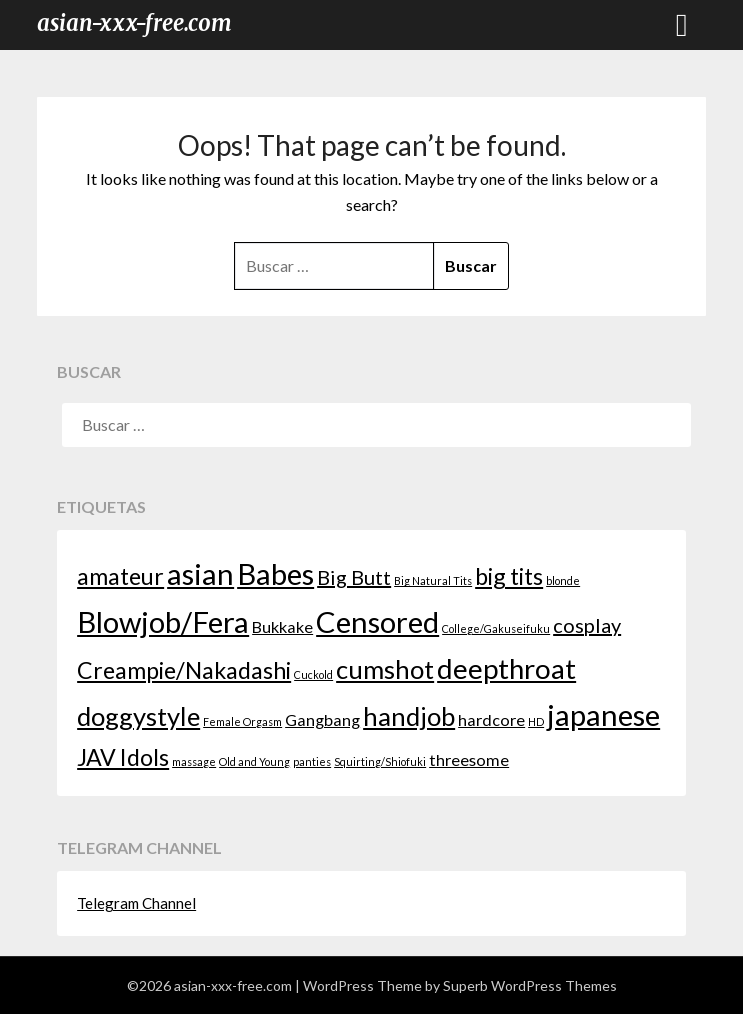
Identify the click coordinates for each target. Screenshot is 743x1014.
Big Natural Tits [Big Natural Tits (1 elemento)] (433, 580)
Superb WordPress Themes (530, 985)
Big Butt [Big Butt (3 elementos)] (354, 577)
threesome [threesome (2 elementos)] (469, 759)
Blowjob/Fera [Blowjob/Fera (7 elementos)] (163, 621)
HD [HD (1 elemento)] (536, 721)
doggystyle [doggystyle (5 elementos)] (138, 716)
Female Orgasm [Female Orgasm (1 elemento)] (242, 721)
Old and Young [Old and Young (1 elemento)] (254, 761)
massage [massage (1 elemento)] (194, 761)
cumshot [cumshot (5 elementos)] (385, 669)
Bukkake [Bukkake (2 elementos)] (282, 626)
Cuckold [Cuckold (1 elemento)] (313, 674)
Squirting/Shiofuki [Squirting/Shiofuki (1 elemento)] (380, 761)
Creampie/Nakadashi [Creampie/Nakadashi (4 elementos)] (184, 670)
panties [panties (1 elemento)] (312, 761)
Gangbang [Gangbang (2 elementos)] (322, 719)
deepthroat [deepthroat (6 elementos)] (506, 668)
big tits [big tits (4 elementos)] (509, 576)
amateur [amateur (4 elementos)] (120, 576)
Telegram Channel (136, 903)
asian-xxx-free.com (134, 23)
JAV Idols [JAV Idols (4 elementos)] (123, 757)
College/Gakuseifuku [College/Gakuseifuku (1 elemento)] (496, 628)
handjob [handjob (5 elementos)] (409, 716)
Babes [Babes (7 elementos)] (275, 573)
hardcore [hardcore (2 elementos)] (491, 719)
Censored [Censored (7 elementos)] (377, 621)
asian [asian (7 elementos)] (200, 573)
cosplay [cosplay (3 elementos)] (587, 625)
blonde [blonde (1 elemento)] (563, 580)
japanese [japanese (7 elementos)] (603, 714)
